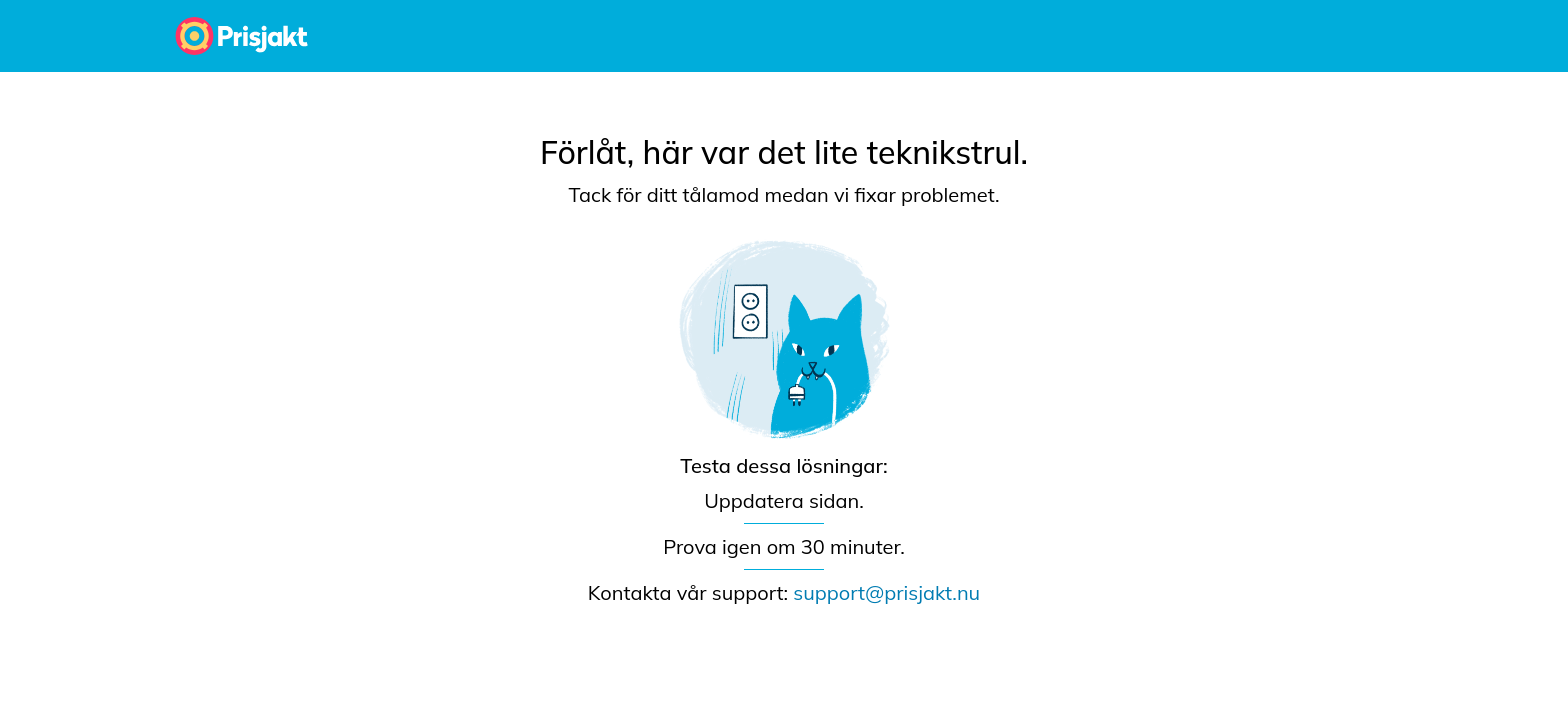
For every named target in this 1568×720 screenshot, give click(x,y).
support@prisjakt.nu (886, 592)
